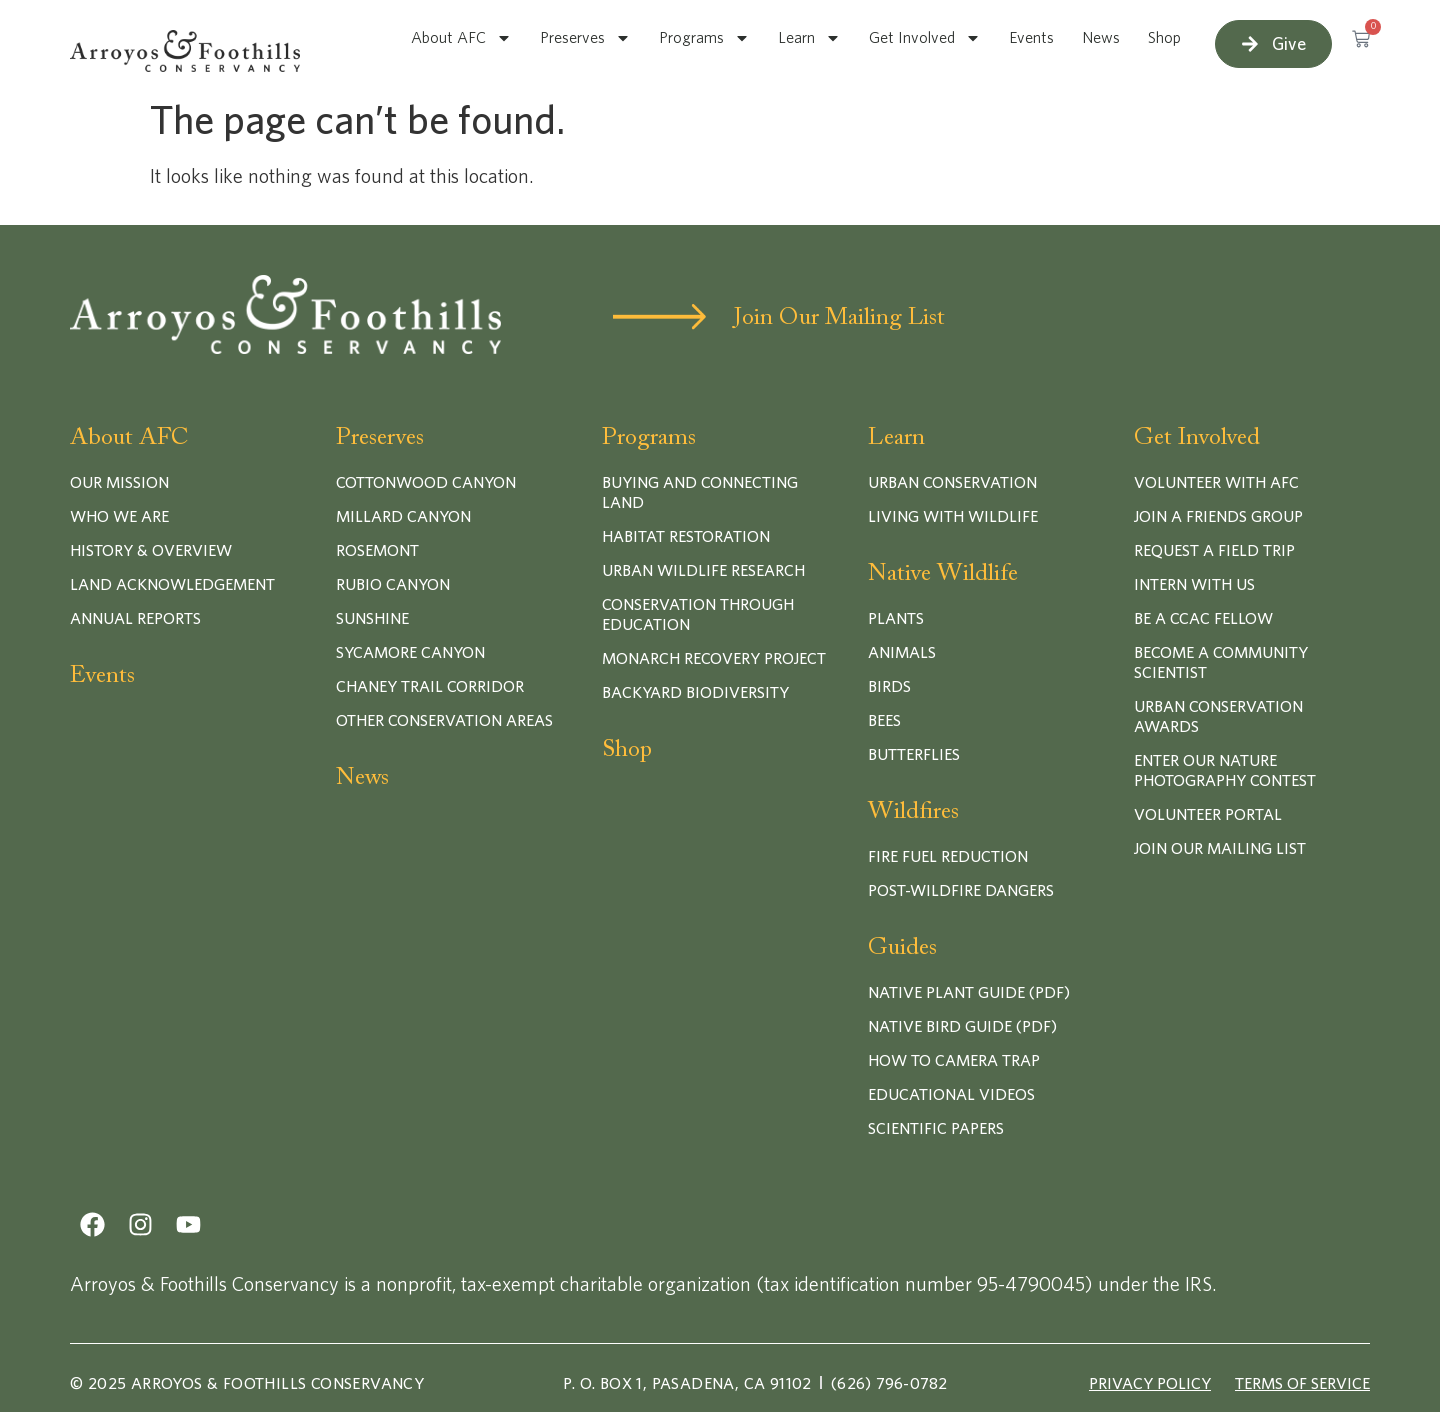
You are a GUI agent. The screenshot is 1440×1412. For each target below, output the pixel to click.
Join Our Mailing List (839, 318)
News (1101, 38)
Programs (704, 38)
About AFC (461, 38)
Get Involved (925, 38)
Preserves (585, 38)
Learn (809, 38)
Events (1031, 38)
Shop (1164, 38)
